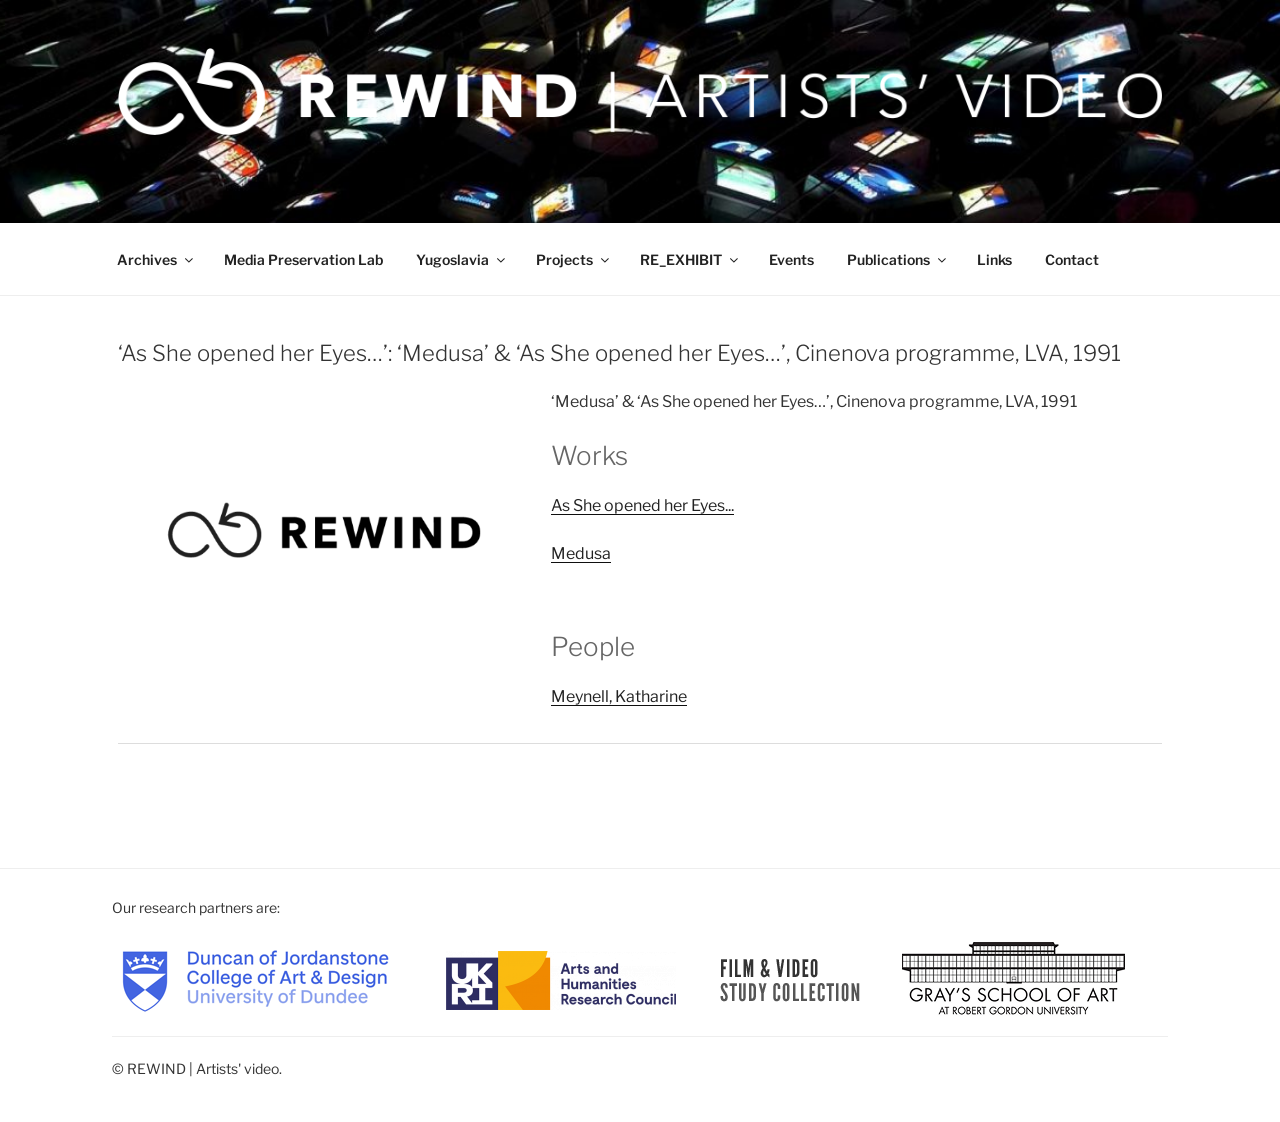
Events (791, 259)
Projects (574, 259)
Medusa (581, 553)
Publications (898, 259)
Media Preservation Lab (303, 259)
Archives (156, 259)
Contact (1072, 259)
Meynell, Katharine (619, 696)
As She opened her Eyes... (642, 505)
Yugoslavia (462, 259)
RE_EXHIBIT (690, 259)
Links (994, 259)
